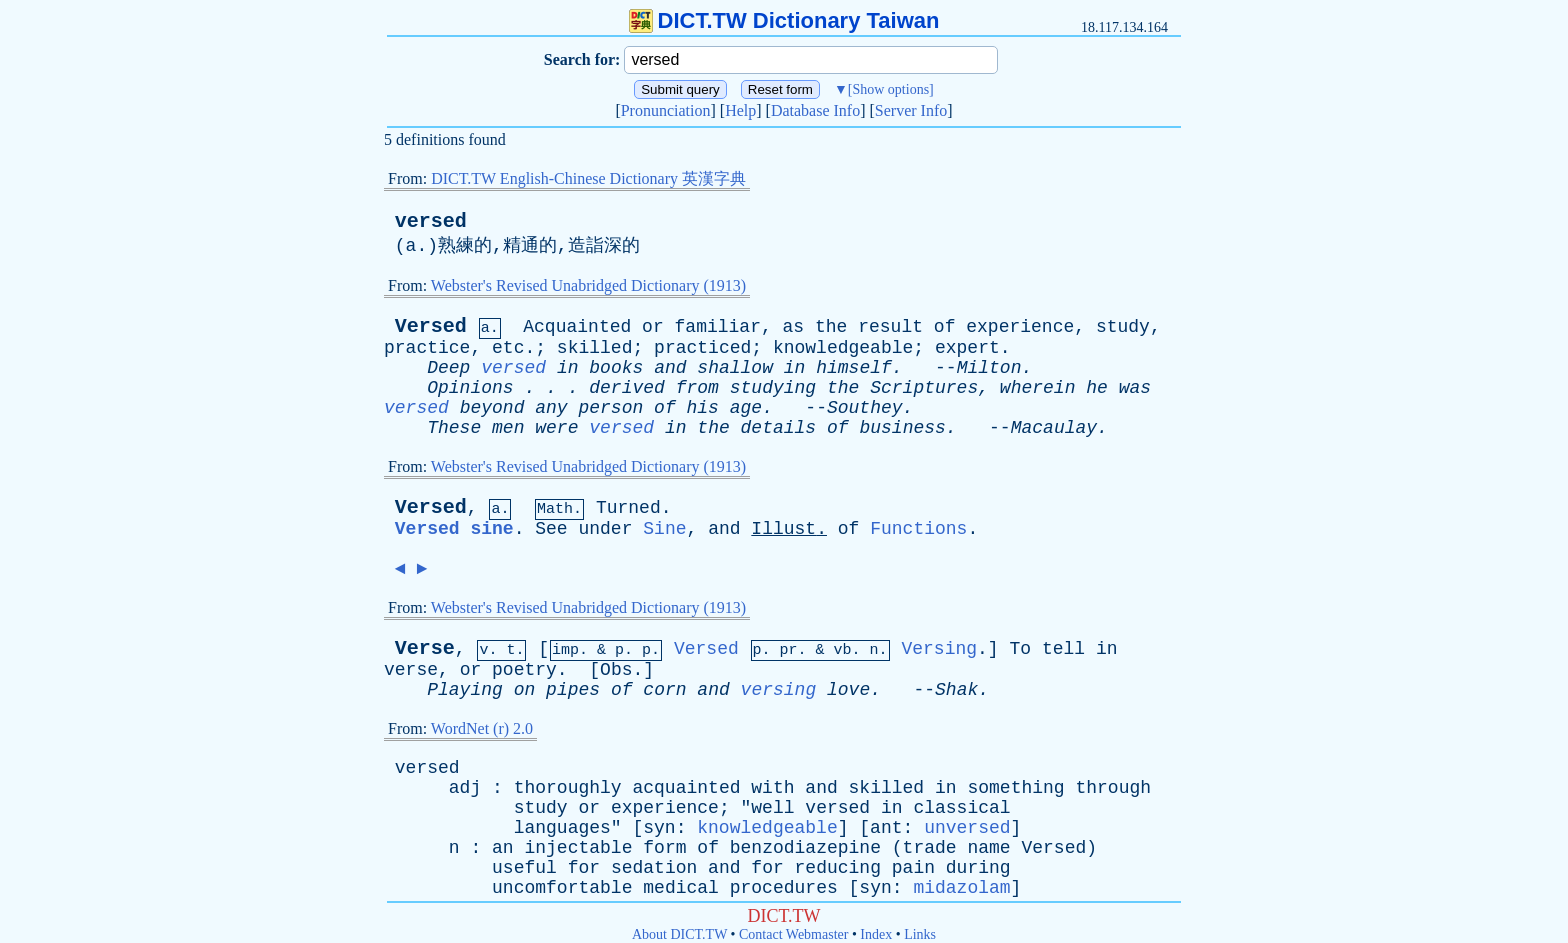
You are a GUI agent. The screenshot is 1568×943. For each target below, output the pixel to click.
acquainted (686, 788)
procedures (784, 888)
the (831, 327)
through (1113, 788)
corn (664, 690)
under (605, 529)
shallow (735, 368)
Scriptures (924, 388)
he (1097, 388)
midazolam (961, 888)
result (890, 327)
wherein (1038, 388)
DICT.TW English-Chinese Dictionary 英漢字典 (588, 178)
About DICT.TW (679, 934)
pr (789, 650)
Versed (431, 326)
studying (773, 388)
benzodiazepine (805, 848)
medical (681, 888)
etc (508, 348)
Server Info (911, 110)
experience (1020, 327)
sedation (654, 868)
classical (961, 808)
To (1020, 649)
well (772, 808)
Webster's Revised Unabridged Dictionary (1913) (588, 285)
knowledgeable (843, 348)
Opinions (470, 388)
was (1135, 388)
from (697, 388)
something (1015, 788)
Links (920, 934)
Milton (989, 368)
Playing (465, 690)
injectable (578, 848)
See (551, 529)
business (902, 428)
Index (876, 934)
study (1123, 327)
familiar (718, 327)
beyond (492, 408)
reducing (838, 868)
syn (659, 828)
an (503, 848)
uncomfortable (562, 888)
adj (465, 788)
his (703, 408)
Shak (956, 690)
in (568, 368)
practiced (702, 348)
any (551, 408)
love (848, 690)
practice (427, 348)
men (508, 428)
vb (843, 650)
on (525, 690)
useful (524, 868)
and (670, 368)
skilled (595, 348)
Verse (425, 648)
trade (930, 848)
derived (627, 388)
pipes (573, 690)
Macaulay (1054, 428)
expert (967, 348)
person (610, 408)
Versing (939, 649)
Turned (628, 508)
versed (431, 221)
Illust (783, 529)
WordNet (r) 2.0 (482, 728)
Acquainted (577, 327)
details (779, 428)
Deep (448, 368)
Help (740, 110)
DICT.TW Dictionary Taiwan (784, 20)
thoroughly (568, 788)
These (454, 428)
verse (411, 670)
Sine (664, 529)
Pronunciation (666, 110)
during (978, 868)
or (653, 327)
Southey (865, 408)
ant (886, 828)
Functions (918, 529)
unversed (967, 828)
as (794, 327)
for (584, 868)
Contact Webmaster (793, 934)
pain (913, 868)
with (772, 788)
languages (562, 828)
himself (854, 368)
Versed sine (454, 529)
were (556, 428)
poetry (524, 670)
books (616, 368)
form (664, 848)
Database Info (815, 110)
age (746, 408)
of (945, 327)
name (988, 848)
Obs (616, 670)
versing (779, 690)
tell (1063, 649)
